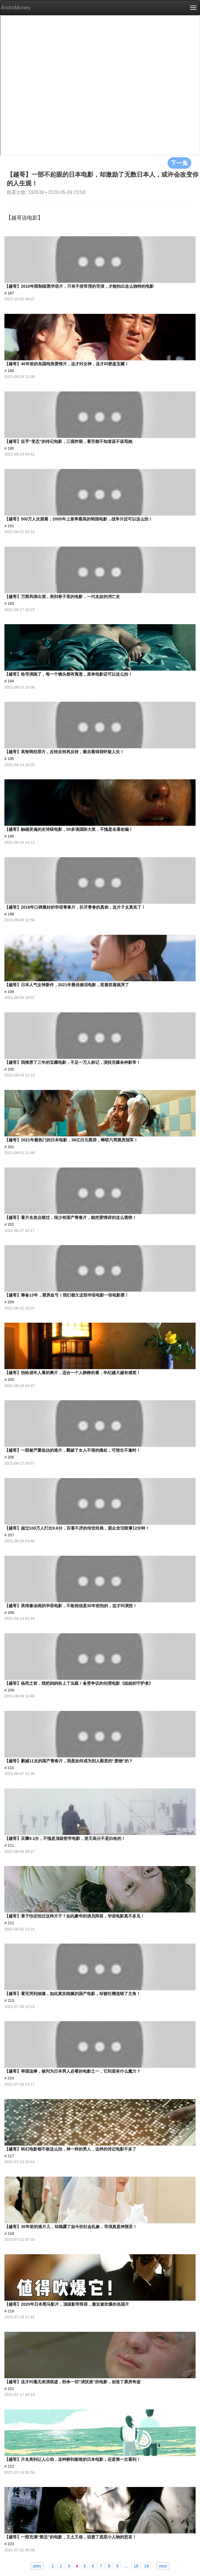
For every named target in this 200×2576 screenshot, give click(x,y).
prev (37, 2565)
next (163, 2565)
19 (146, 2565)
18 (136, 2565)
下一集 (179, 163)
